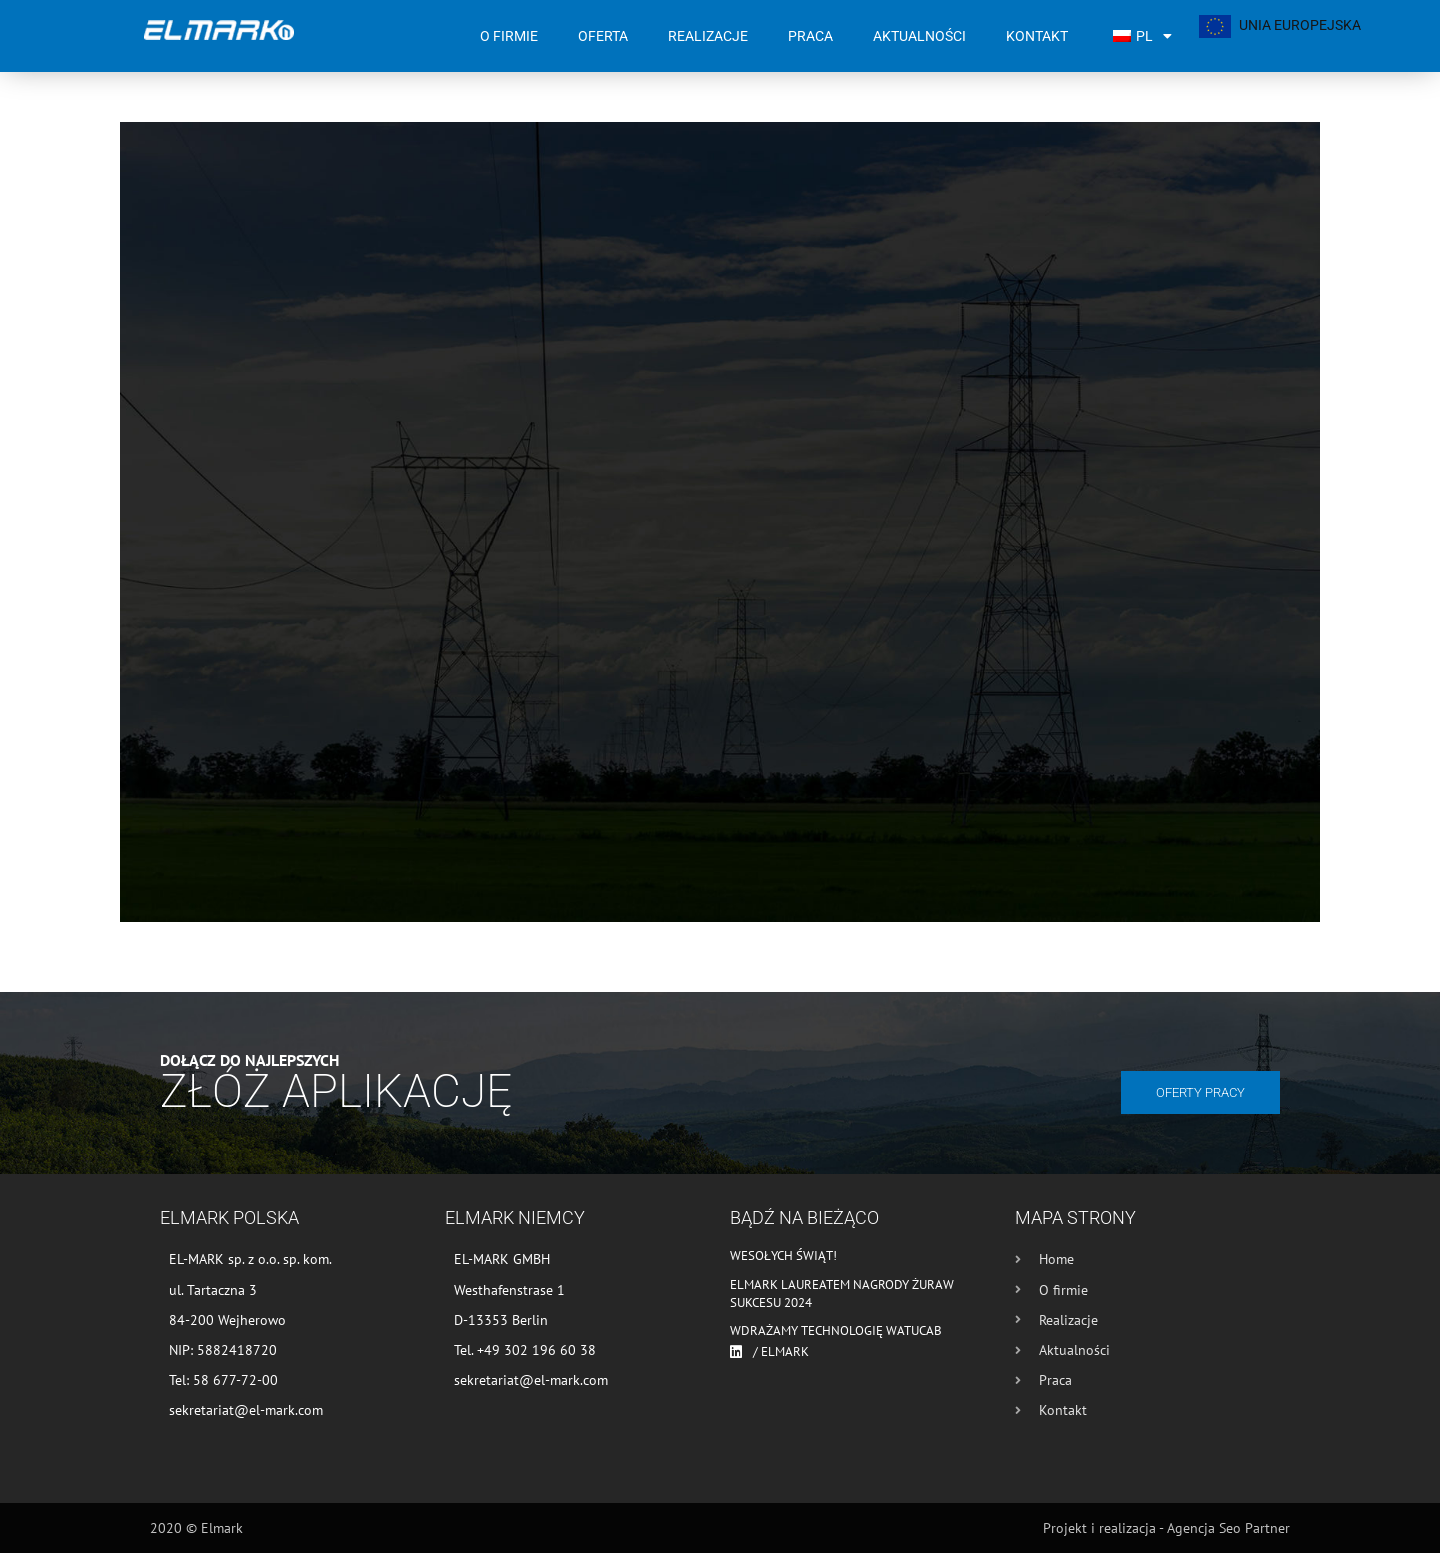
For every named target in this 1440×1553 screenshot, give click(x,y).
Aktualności (919, 36)
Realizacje (708, 36)
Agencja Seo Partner (1228, 1528)
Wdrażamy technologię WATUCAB (836, 1330)
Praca (810, 36)
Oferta (603, 36)
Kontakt (1037, 36)
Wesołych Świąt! (783, 1255)
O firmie (509, 36)
